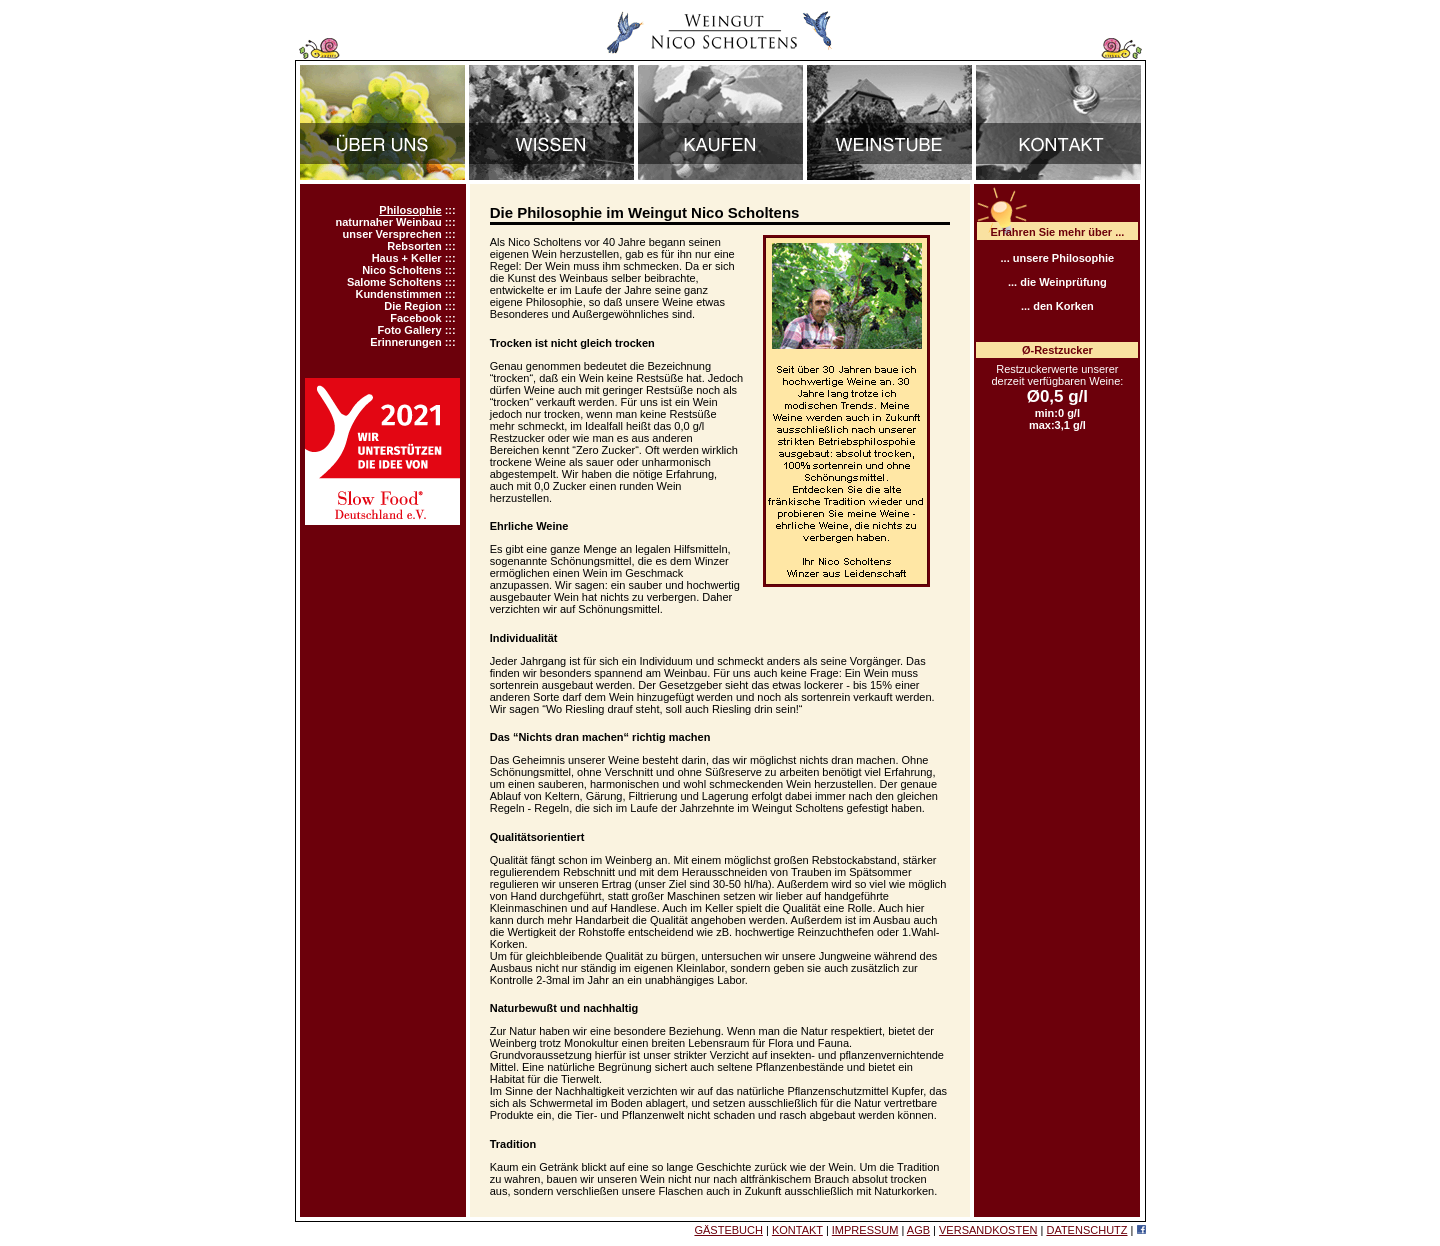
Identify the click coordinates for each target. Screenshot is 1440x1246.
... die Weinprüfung (1057, 282)
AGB (918, 1230)
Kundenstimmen (398, 294)
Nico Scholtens (401, 270)
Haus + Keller (407, 258)
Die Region (412, 306)
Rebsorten (414, 246)
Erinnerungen (406, 342)
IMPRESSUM (865, 1230)
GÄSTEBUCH (728, 1230)
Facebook (415, 318)
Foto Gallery (409, 330)
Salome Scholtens (394, 282)
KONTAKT (797, 1230)
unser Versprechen (392, 234)
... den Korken (1057, 306)
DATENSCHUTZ (1086, 1230)
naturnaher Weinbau (388, 222)
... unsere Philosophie (1058, 258)
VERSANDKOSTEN (988, 1230)
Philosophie (410, 210)
